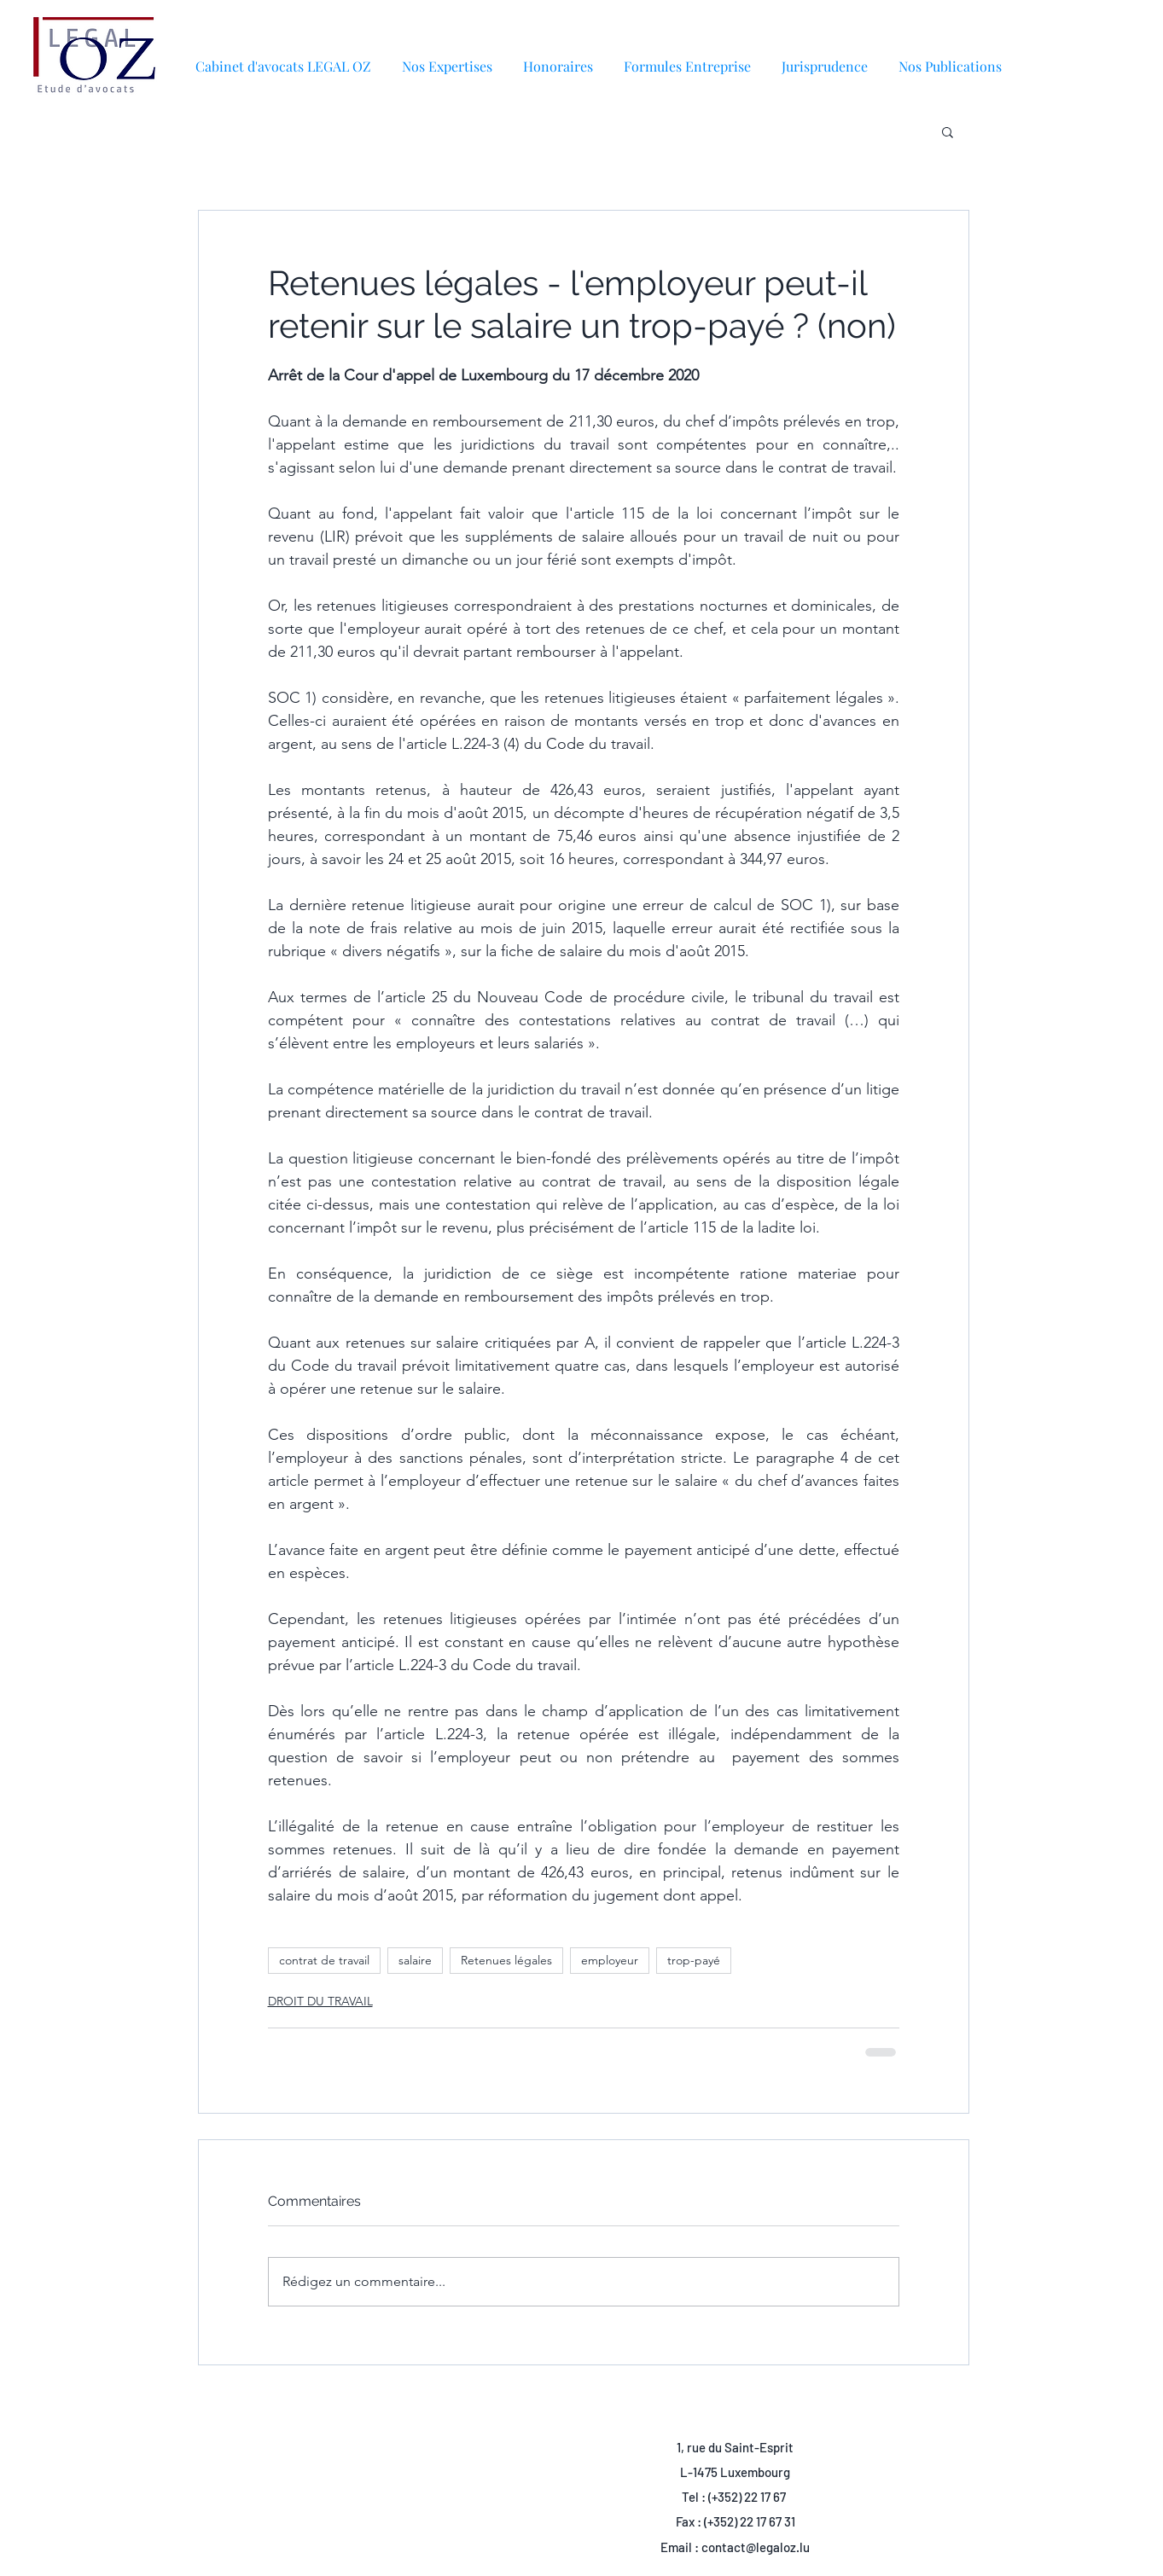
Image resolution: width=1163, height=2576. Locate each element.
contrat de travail (324, 1960)
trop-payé (693, 1960)
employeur (609, 1960)
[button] (950, 58)
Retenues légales (506, 1960)
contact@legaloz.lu (755, 2547)
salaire (415, 1960)
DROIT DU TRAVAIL (320, 2001)
